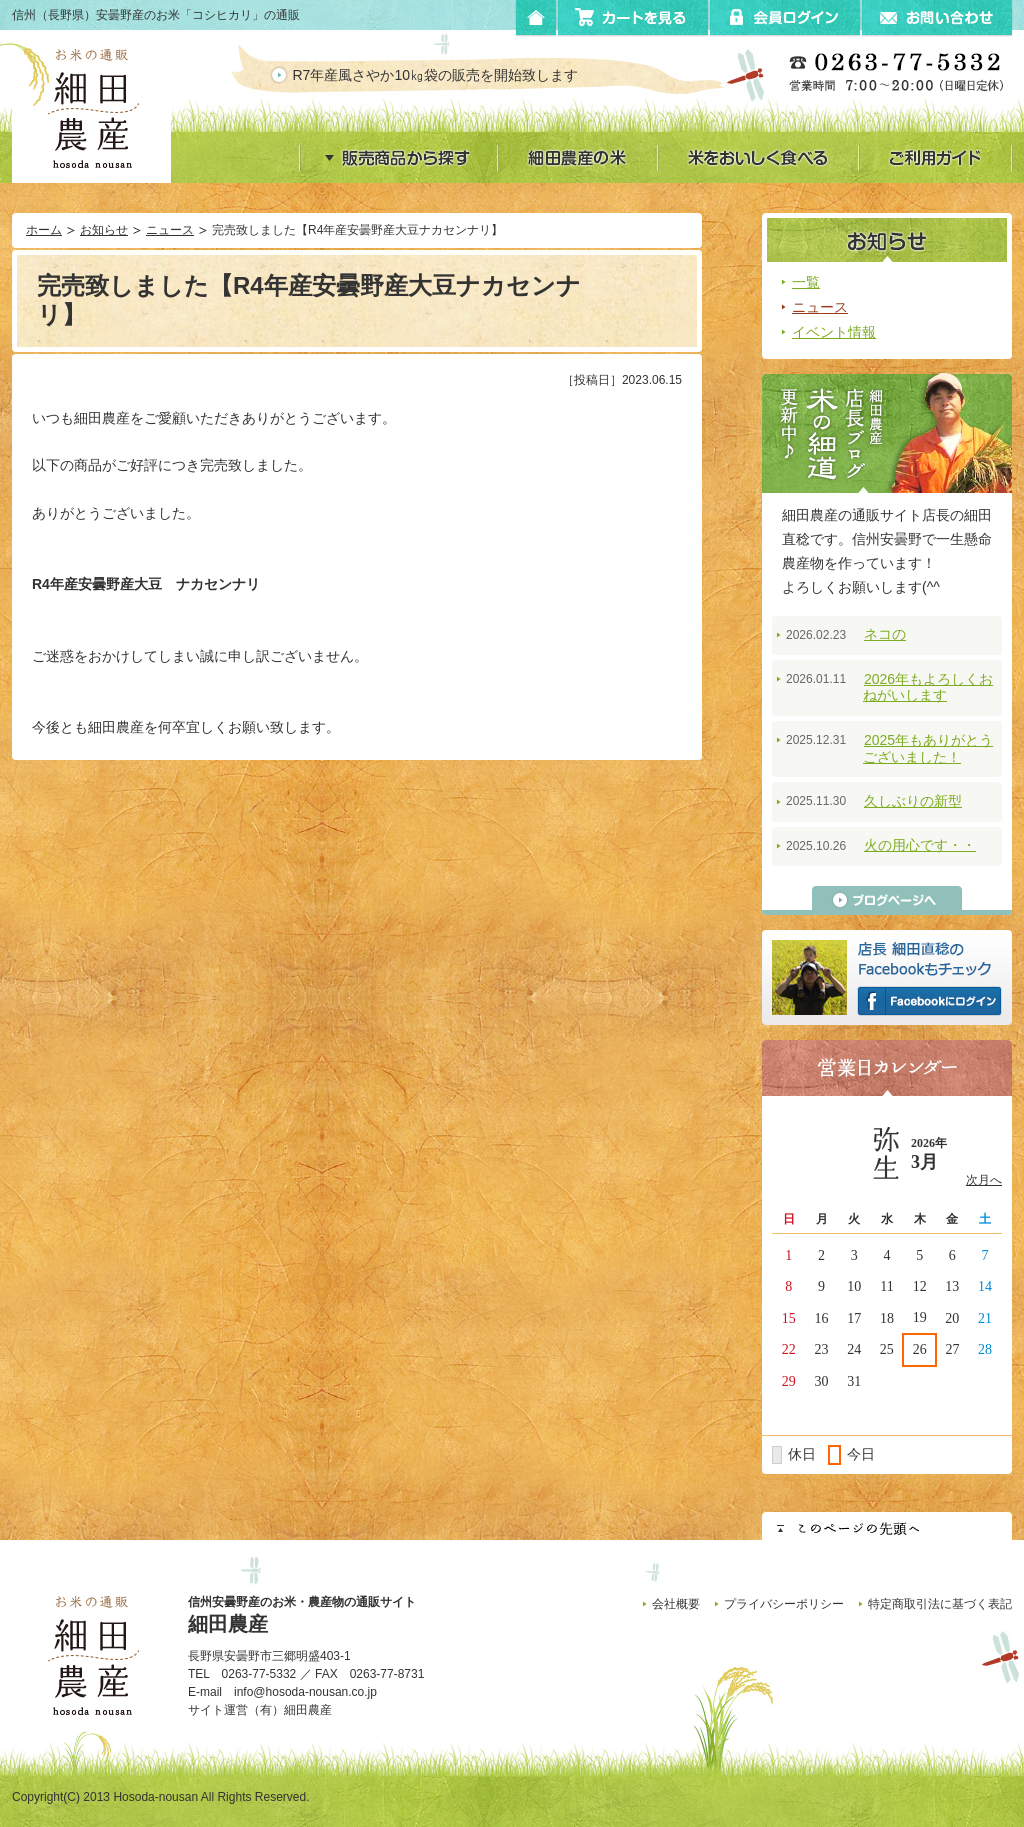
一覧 (806, 282)
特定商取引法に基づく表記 (940, 1604)
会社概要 (676, 1604)
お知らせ (104, 230)
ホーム (44, 230)
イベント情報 (834, 332)
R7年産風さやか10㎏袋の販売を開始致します (452, 75)
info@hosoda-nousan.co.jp (305, 1692)
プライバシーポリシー (784, 1604)
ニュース (170, 230)
